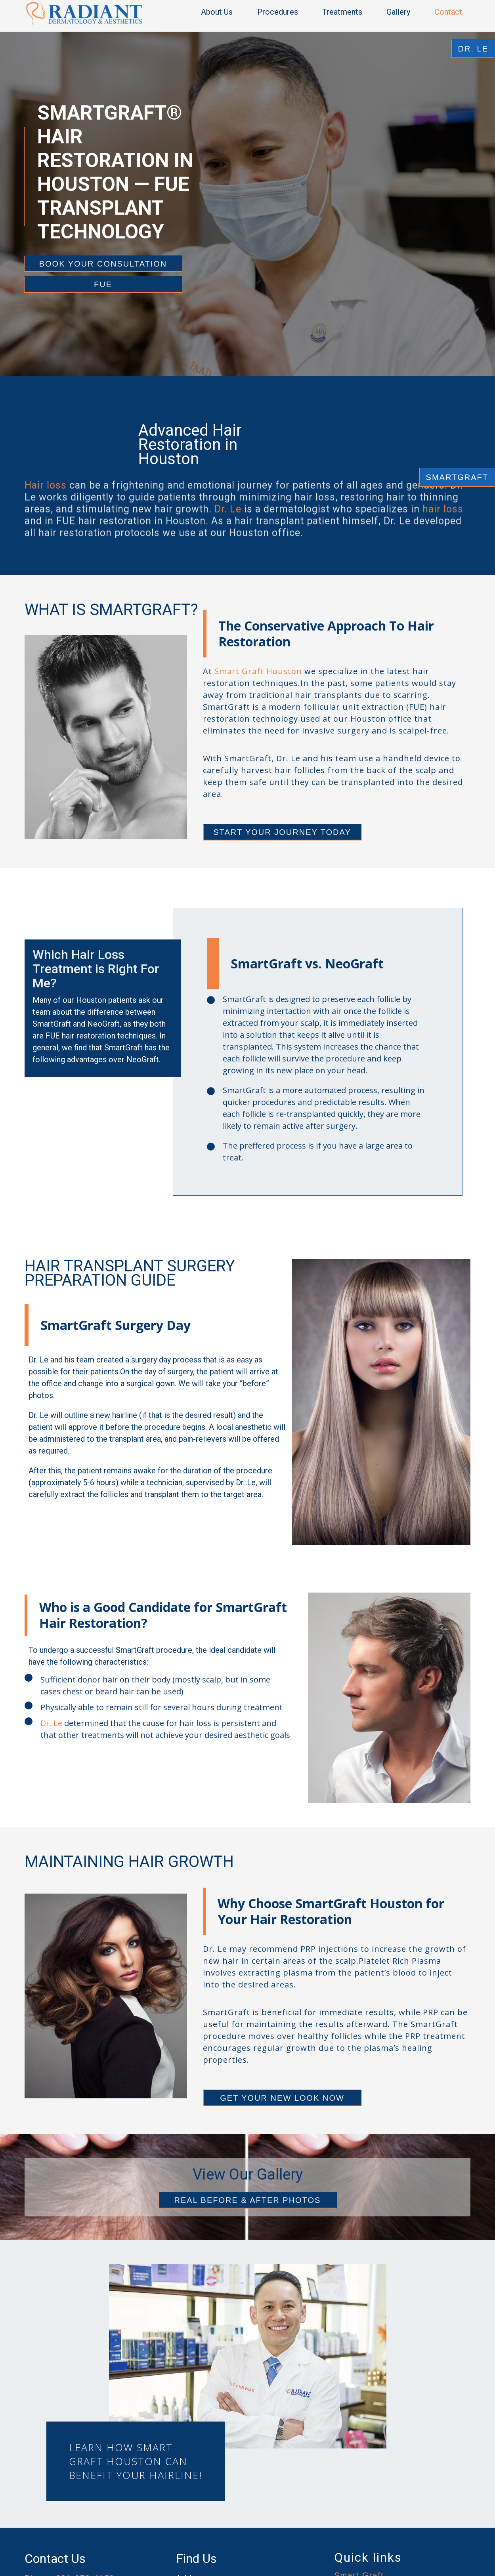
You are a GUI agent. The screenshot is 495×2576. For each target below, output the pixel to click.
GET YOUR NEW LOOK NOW (282, 2098)
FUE (103, 284)
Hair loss (46, 502)
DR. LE (473, 48)
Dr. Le (227, 526)
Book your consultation (103, 263)
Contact (448, 12)
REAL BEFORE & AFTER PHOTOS (247, 2200)
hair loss (442, 526)
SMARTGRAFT (457, 477)
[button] (220, 12)
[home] (84, 14)
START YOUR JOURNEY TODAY (282, 832)
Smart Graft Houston (258, 671)
